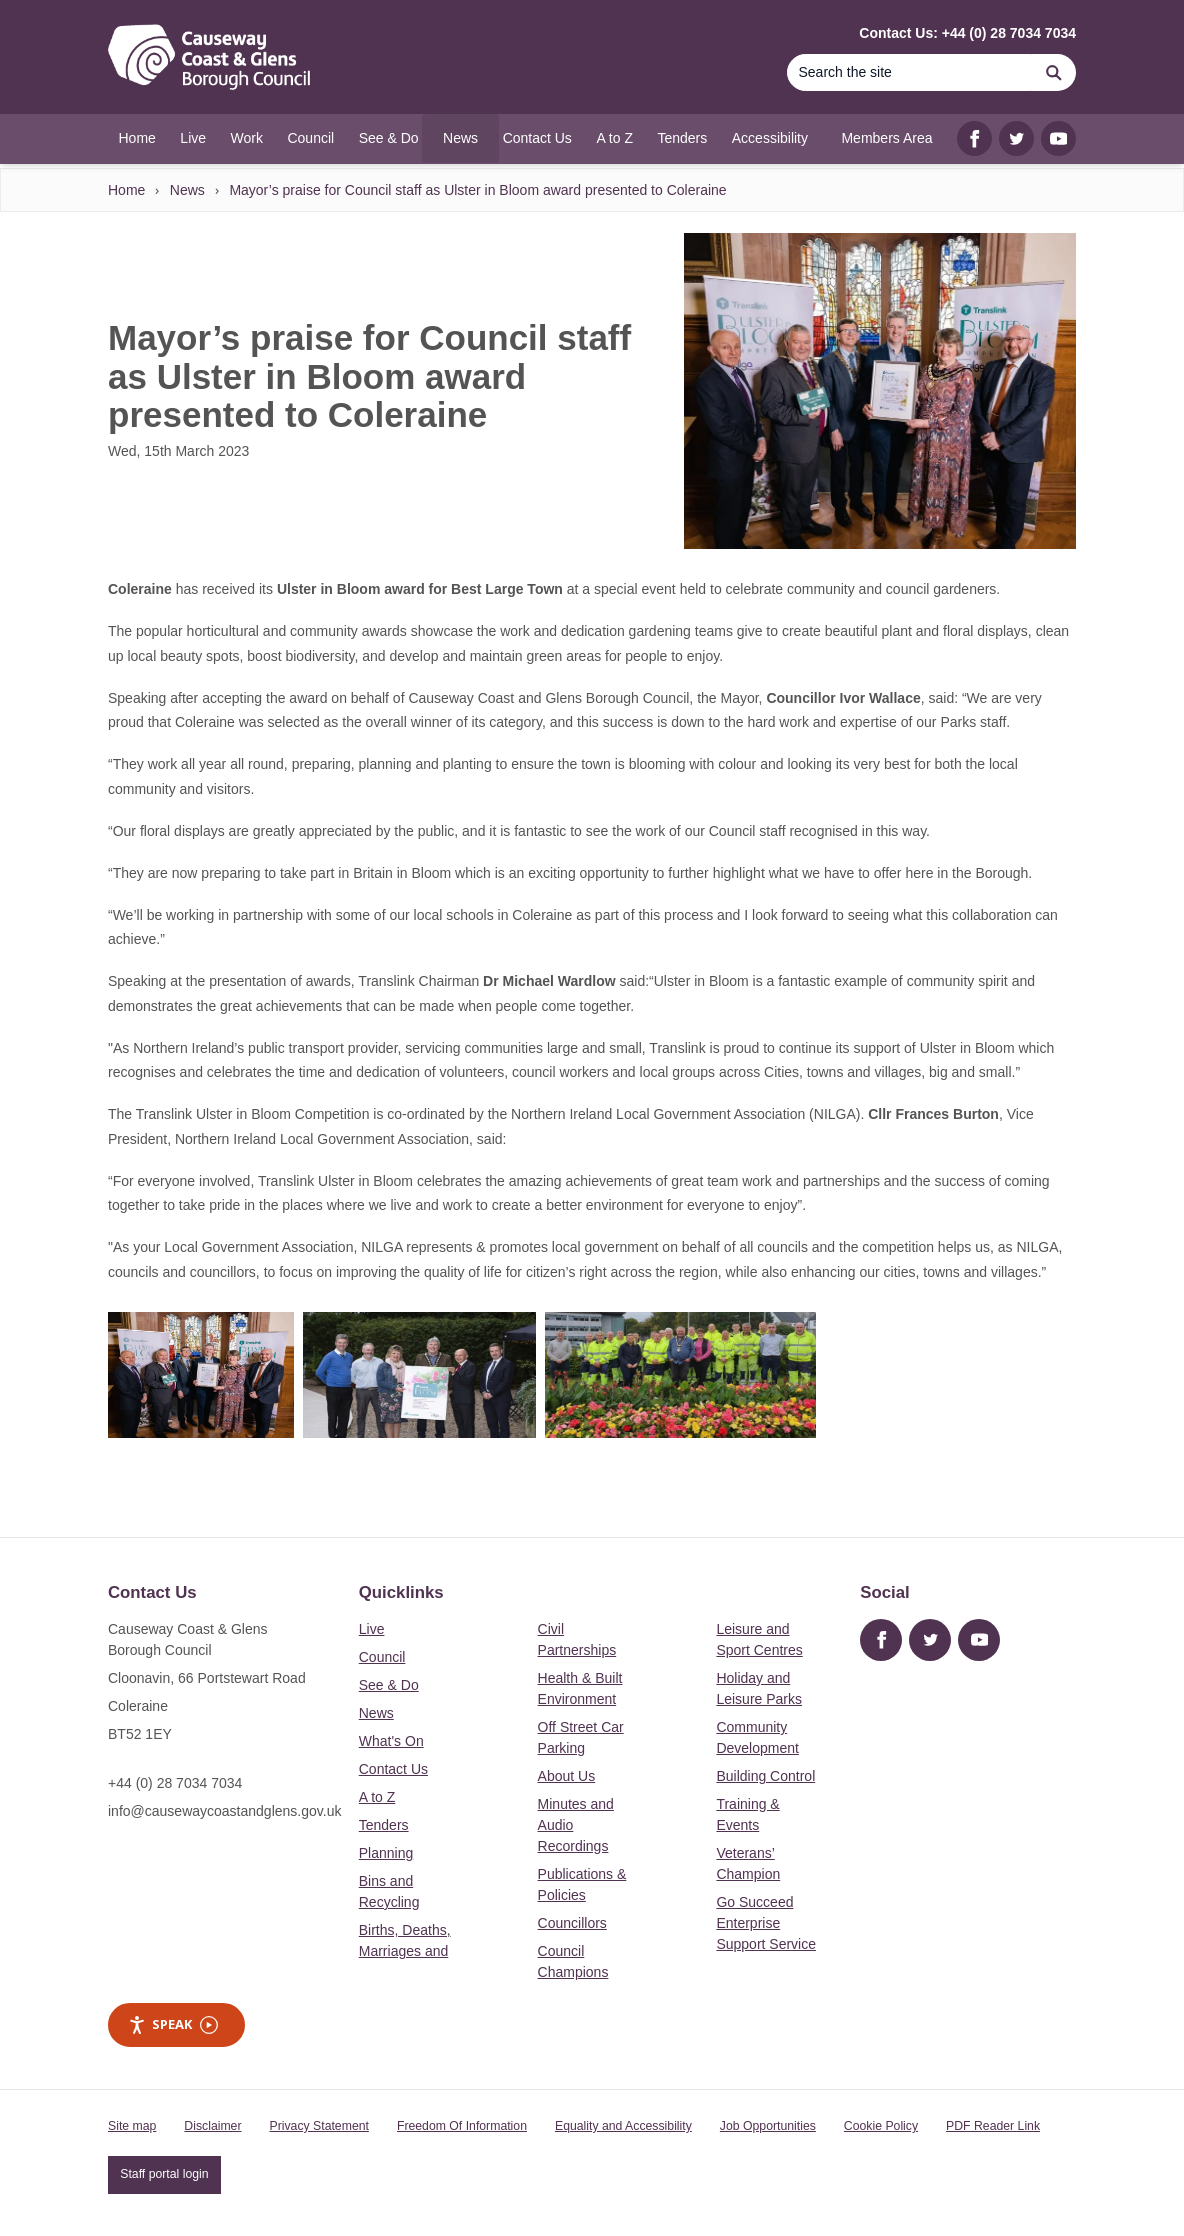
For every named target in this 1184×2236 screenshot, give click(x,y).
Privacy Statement (319, 2126)
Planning (386, 1853)
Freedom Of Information (462, 2126)
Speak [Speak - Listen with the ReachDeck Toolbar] (173, 2024)
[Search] (909, 72)
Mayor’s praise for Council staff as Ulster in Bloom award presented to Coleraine (477, 190)
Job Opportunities (768, 2126)
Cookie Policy (881, 2126)
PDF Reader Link (993, 2126)
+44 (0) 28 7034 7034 (175, 1783)
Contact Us (393, 1769)
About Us (567, 1776)
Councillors (572, 1923)
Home (126, 190)
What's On (391, 1741)
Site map (132, 2126)
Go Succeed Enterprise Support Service (766, 1923)
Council (382, 1657)
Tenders (384, 1825)
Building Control (765, 1776)
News (187, 190)
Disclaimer (212, 2126)
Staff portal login (164, 2174)
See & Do (389, 1685)
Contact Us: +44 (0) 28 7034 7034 (967, 33)
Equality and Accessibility (623, 2126)
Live (372, 1629)
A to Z (377, 1797)
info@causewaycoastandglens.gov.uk (224, 1811)
